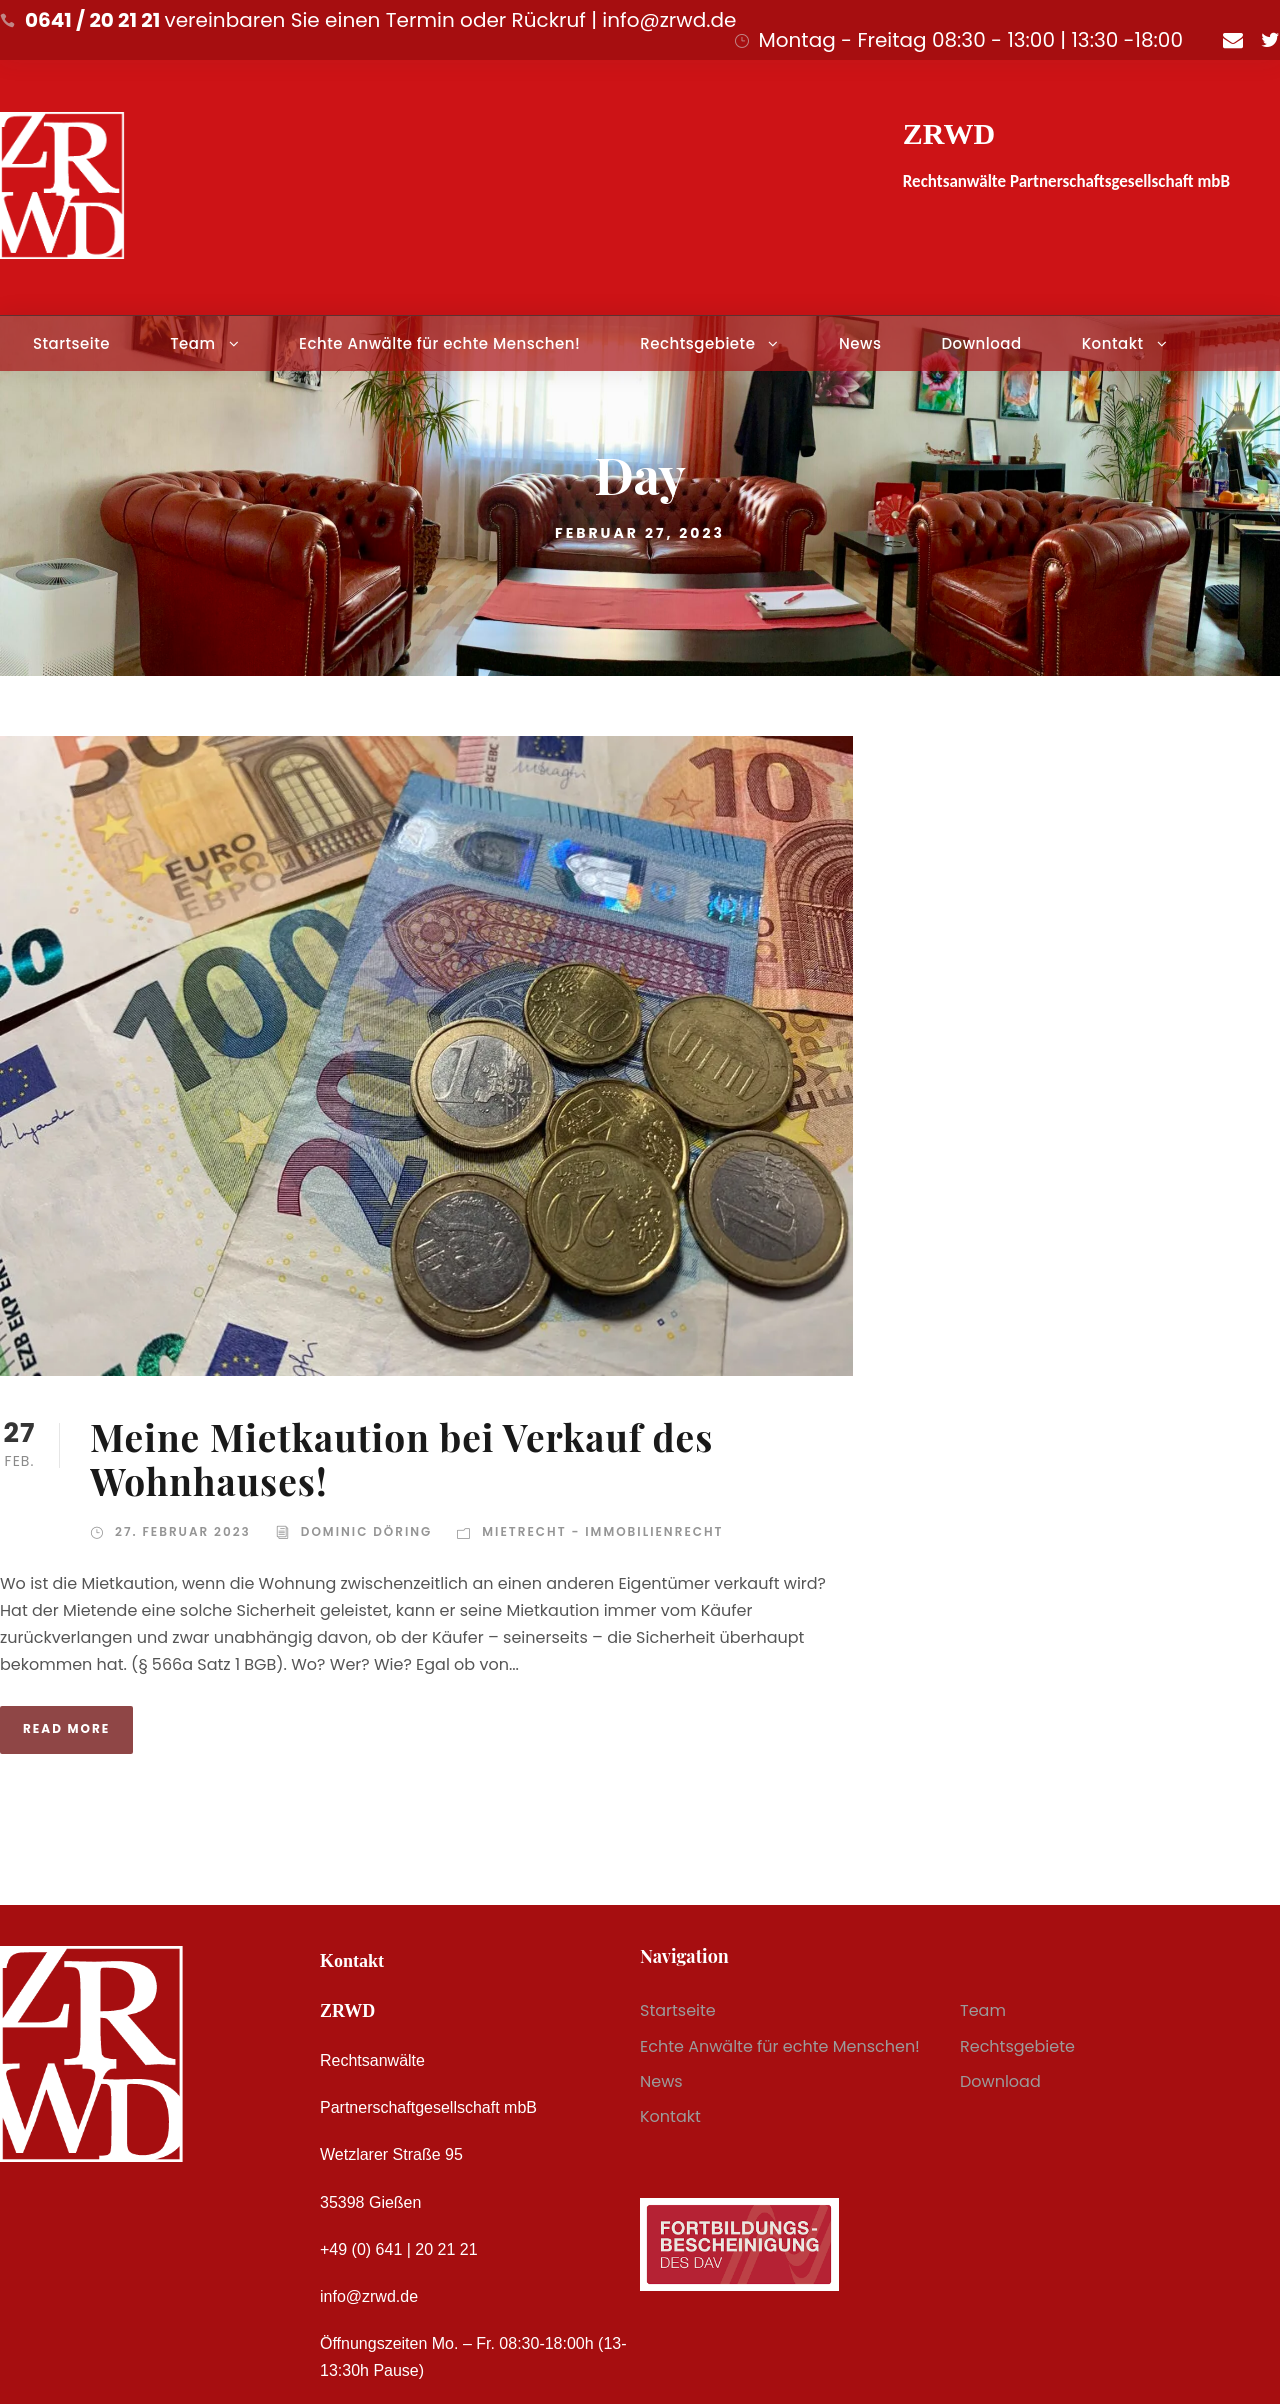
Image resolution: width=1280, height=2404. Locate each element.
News (860, 343)
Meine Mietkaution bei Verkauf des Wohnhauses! (401, 1458)
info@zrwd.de (369, 2296)
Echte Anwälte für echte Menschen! (439, 343)
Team (192, 343)
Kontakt (1113, 343)
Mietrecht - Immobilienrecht (602, 1531)
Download (981, 343)
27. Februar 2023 (183, 1531)
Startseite (71, 343)
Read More (66, 1728)
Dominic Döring (366, 1531)
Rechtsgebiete (697, 343)
